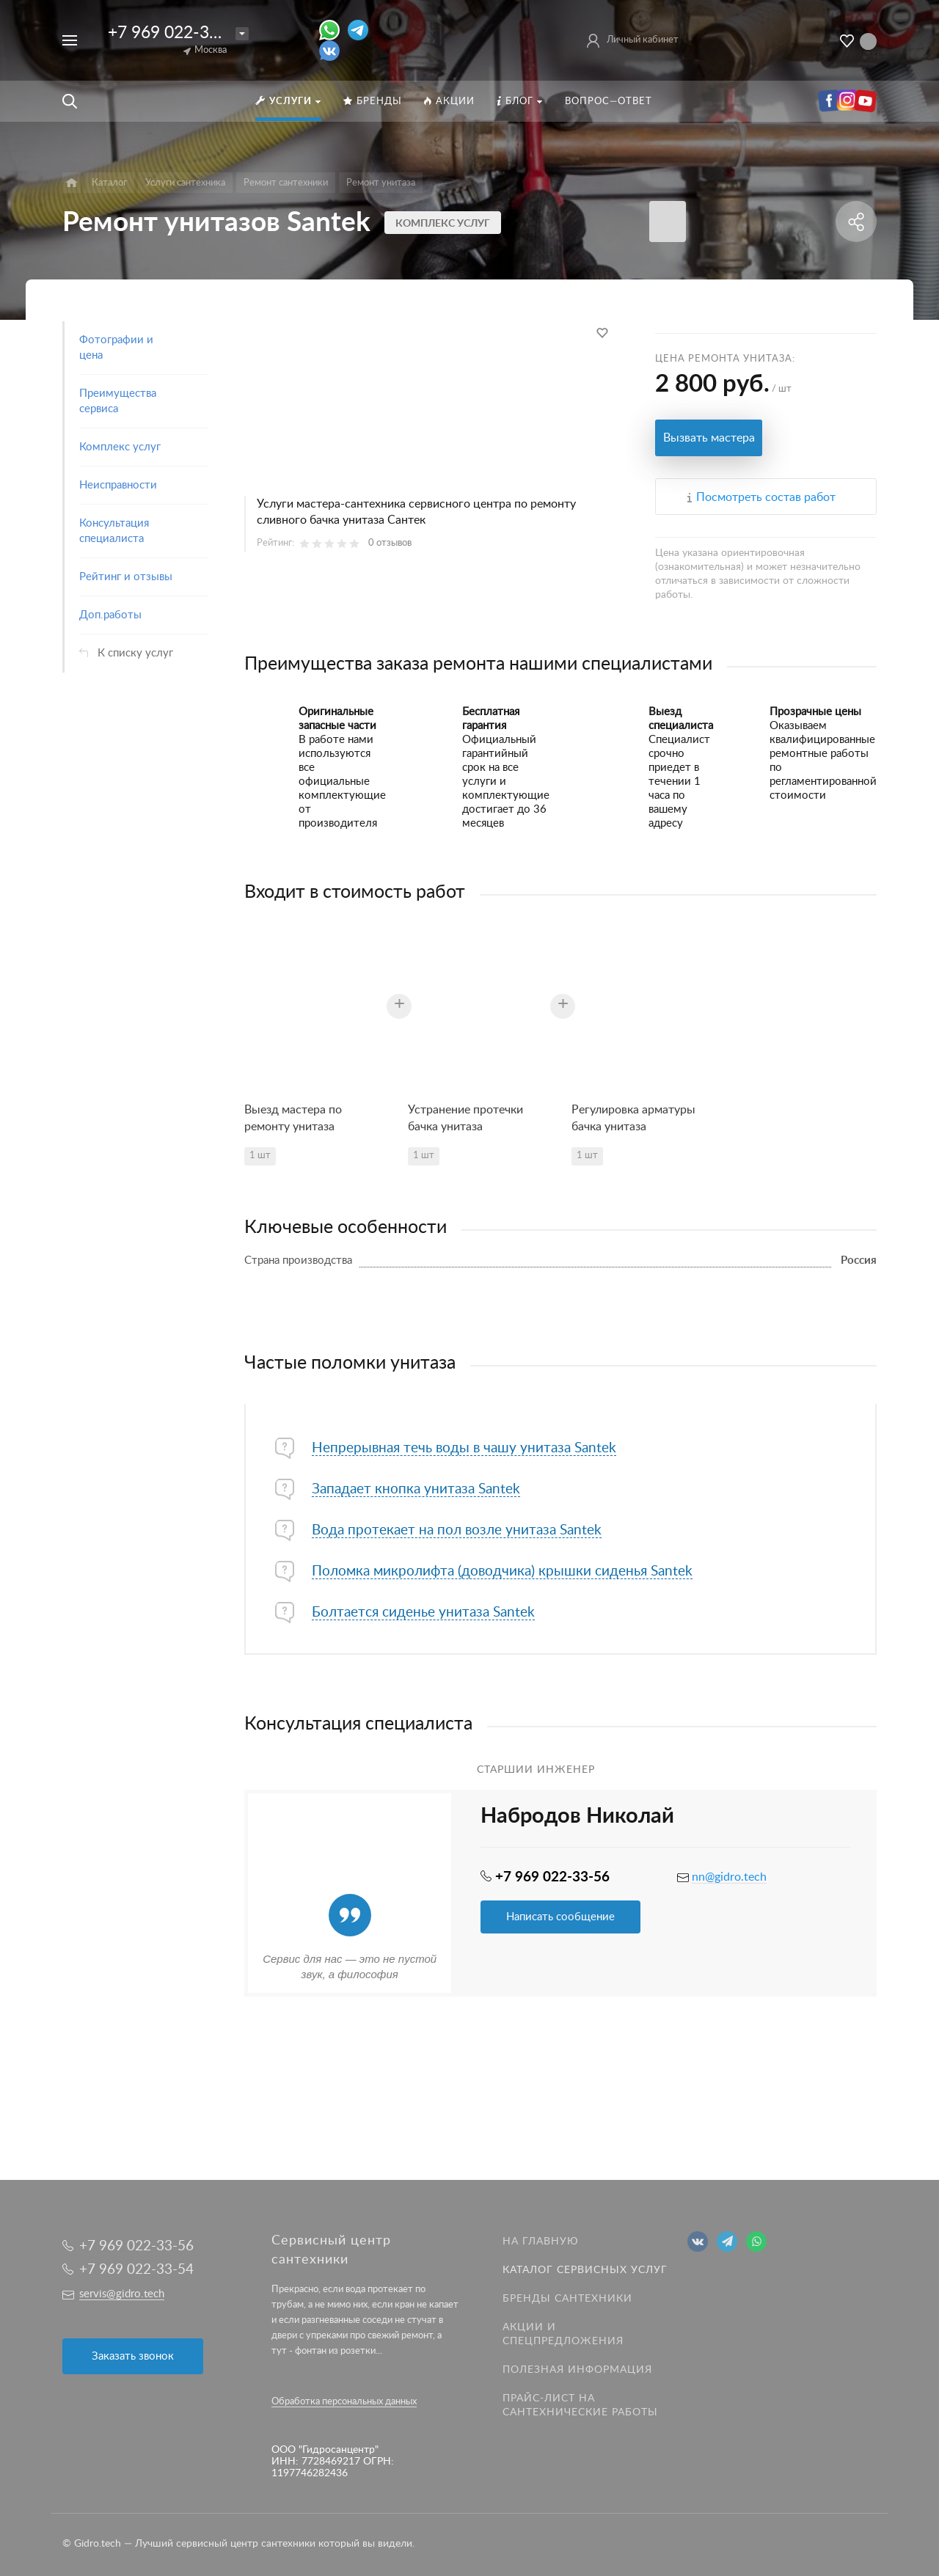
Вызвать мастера (709, 438)
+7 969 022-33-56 (176, 32)
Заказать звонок (133, 2356)
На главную (541, 2241)
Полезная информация (577, 2370)
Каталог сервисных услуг (585, 2270)
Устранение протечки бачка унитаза (465, 1118)
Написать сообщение (560, 1916)
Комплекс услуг (442, 224)
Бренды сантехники (567, 2299)
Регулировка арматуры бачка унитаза (633, 1118)
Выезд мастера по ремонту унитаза (293, 1118)
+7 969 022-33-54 (136, 2270)
